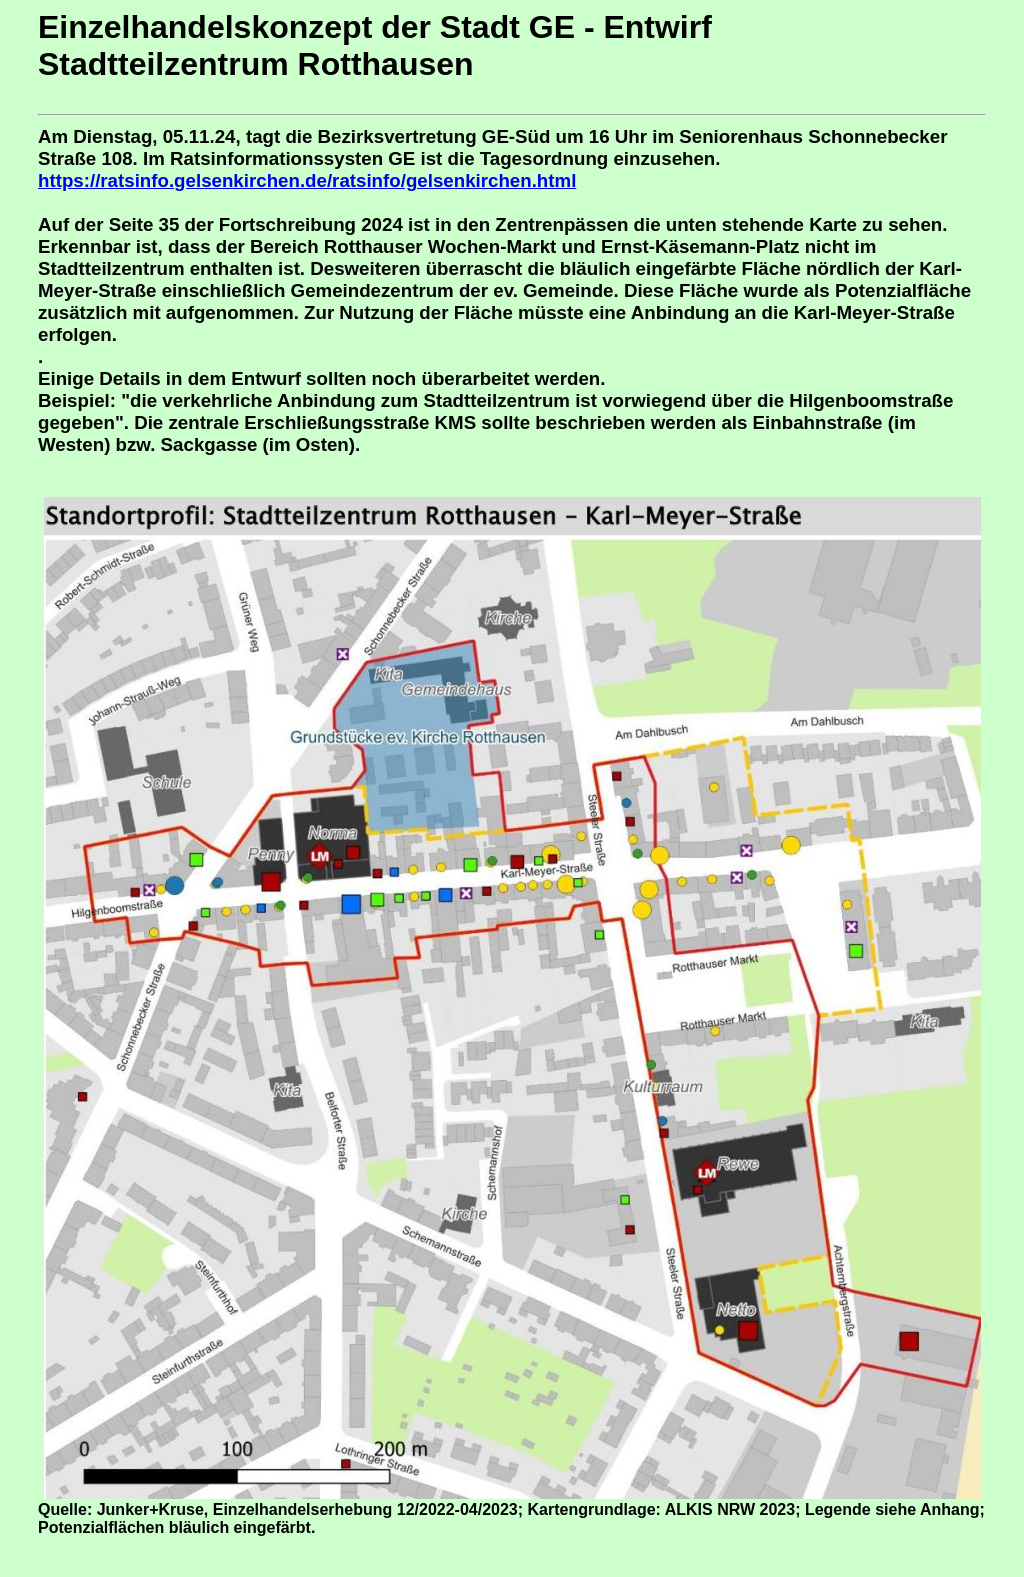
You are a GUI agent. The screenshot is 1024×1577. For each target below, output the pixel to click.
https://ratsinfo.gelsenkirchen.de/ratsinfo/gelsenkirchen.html (307, 180)
